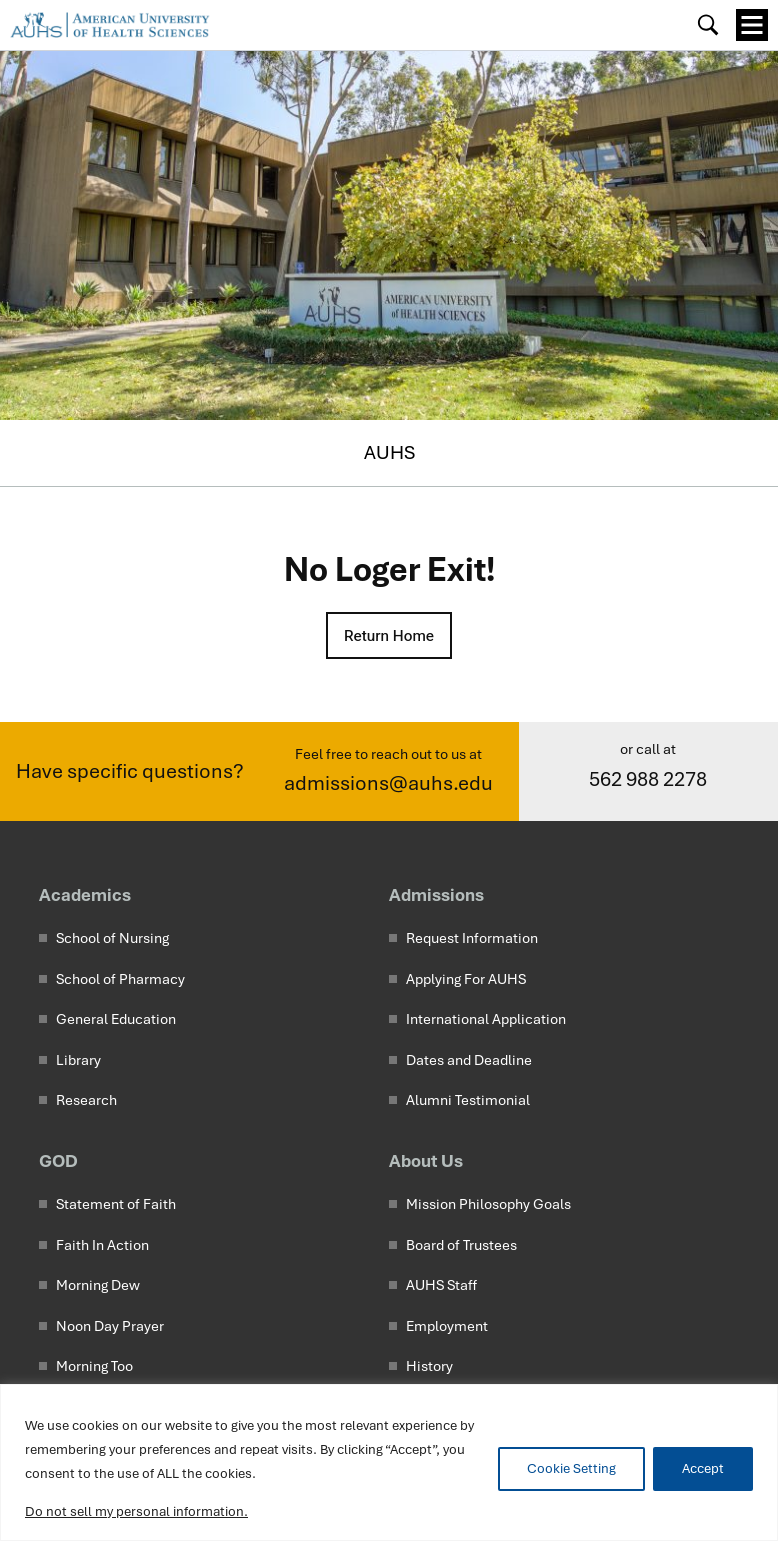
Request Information (472, 939)
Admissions (436, 895)
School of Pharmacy (120, 980)
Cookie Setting (571, 1468)
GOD (58, 1161)
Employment (447, 1327)
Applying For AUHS (466, 980)
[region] (389, 1462)
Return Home (389, 636)
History (429, 1367)
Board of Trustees (461, 1246)
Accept (703, 1468)
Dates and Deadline (469, 1061)
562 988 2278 (648, 780)
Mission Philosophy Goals (488, 1205)
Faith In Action (102, 1246)
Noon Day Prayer (110, 1327)
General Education (116, 1020)
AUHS (389, 452)
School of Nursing (112, 939)
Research (86, 1101)
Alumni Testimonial (468, 1101)
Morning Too (94, 1367)
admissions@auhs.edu (388, 784)
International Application (486, 1020)
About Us (426, 1161)
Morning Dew (98, 1286)
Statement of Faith (116, 1205)
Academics (85, 895)
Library (78, 1061)
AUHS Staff (441, 1286)
